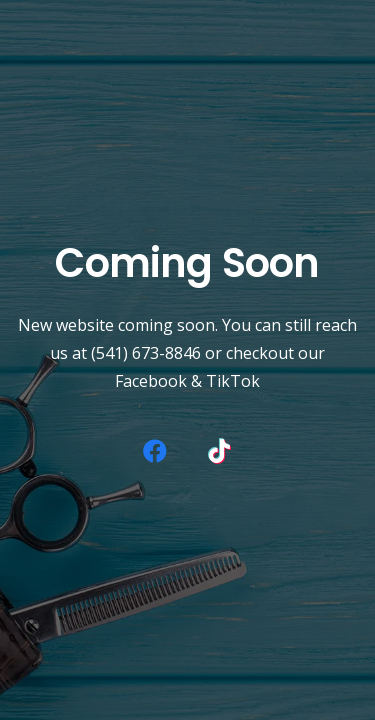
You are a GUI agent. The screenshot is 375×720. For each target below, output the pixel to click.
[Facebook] (155, 451)
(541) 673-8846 (146, 353)
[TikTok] (220, 451)
